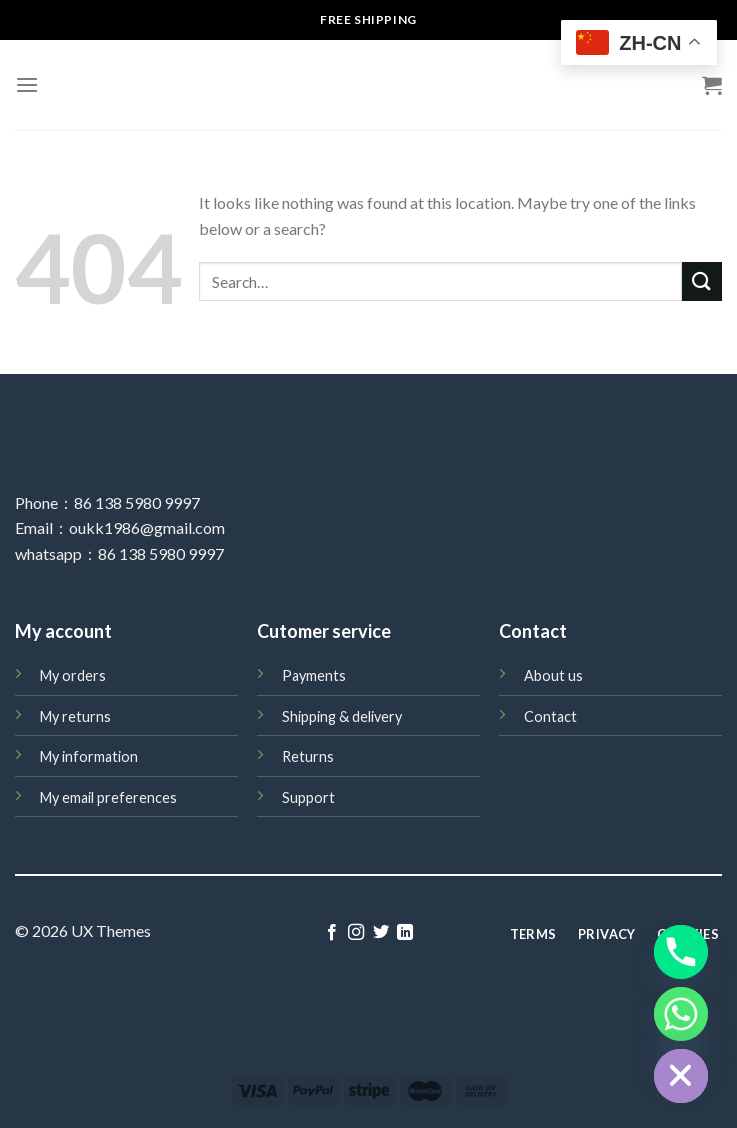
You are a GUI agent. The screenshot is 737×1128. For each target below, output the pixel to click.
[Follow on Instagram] (356, 933)
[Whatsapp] (681, 1014)
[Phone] (681, 952)
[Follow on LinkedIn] (405, 933)
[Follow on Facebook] (332, 933)
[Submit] (702, 281)
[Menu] (27, 84)
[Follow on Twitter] (381, 933)
